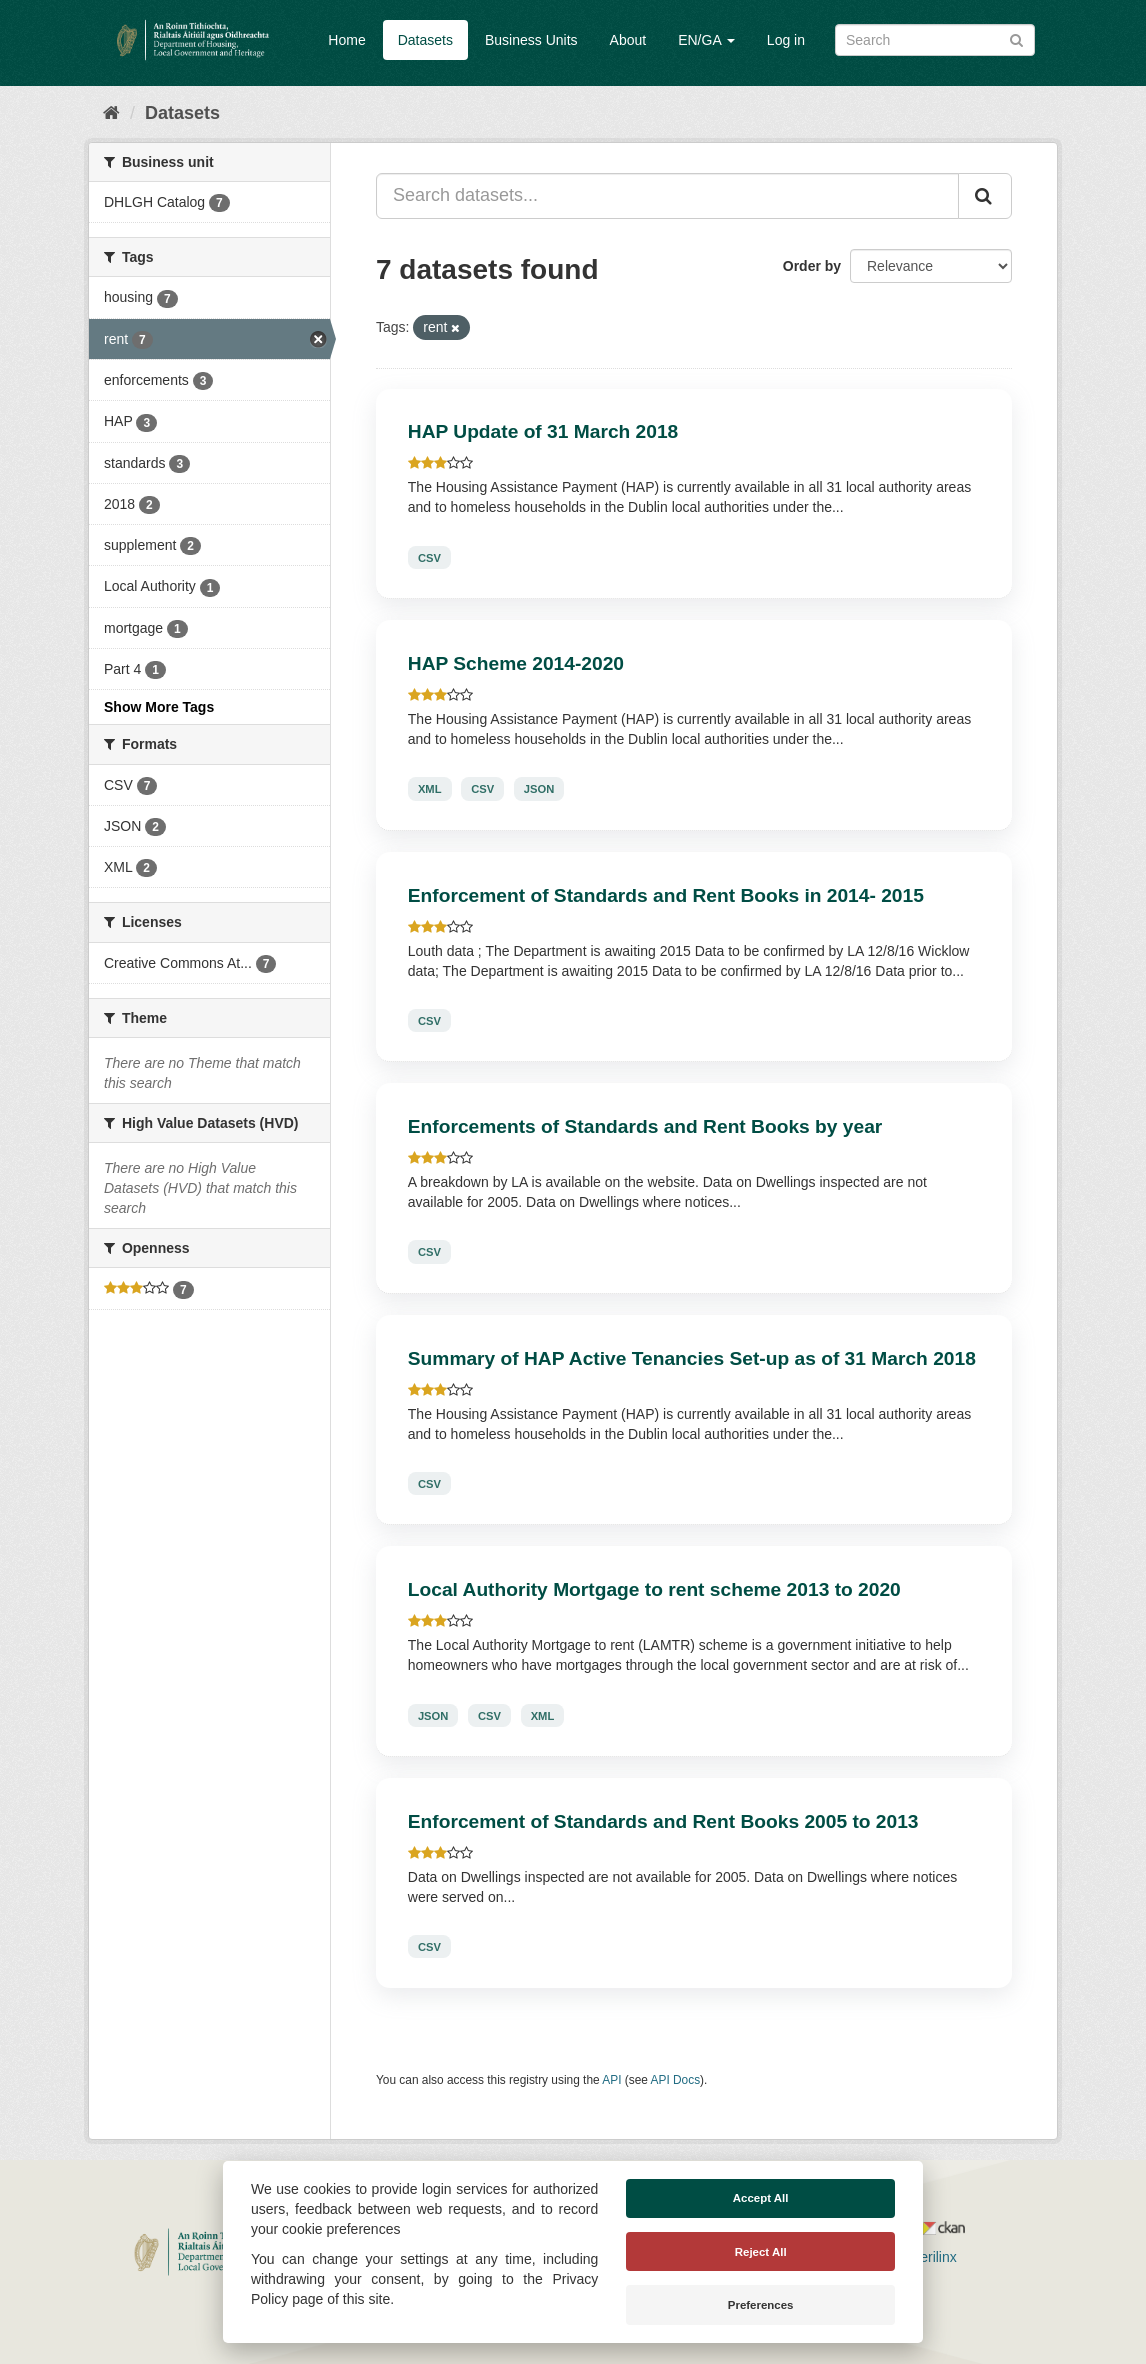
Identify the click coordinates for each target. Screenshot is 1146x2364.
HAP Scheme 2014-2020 (516, 663)
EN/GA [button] (706, 40)
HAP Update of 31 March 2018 (543, 431)
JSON (539, 789)
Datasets (425, 40)
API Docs (676, 2080)
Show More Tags (159, 707)
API (611, 2080)
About (628, 40)
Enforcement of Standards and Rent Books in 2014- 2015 (666, 895)
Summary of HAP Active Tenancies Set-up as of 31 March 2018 (692, 1358)
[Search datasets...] (667, 196)
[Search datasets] (935, 40)
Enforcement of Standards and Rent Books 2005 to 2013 (663, 1821)
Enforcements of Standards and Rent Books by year (645, 1126)
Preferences (761, 2305)
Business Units (531, 40)
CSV (429, 557)
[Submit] (1016, 38)
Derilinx (924, 2257)
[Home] (111, 113)
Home (346, 40)
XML (430, 789)
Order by (812, 266)
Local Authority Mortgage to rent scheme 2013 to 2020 (654, 1589)
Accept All (761, 2198)
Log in (786, 40)
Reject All (761, 2252)
